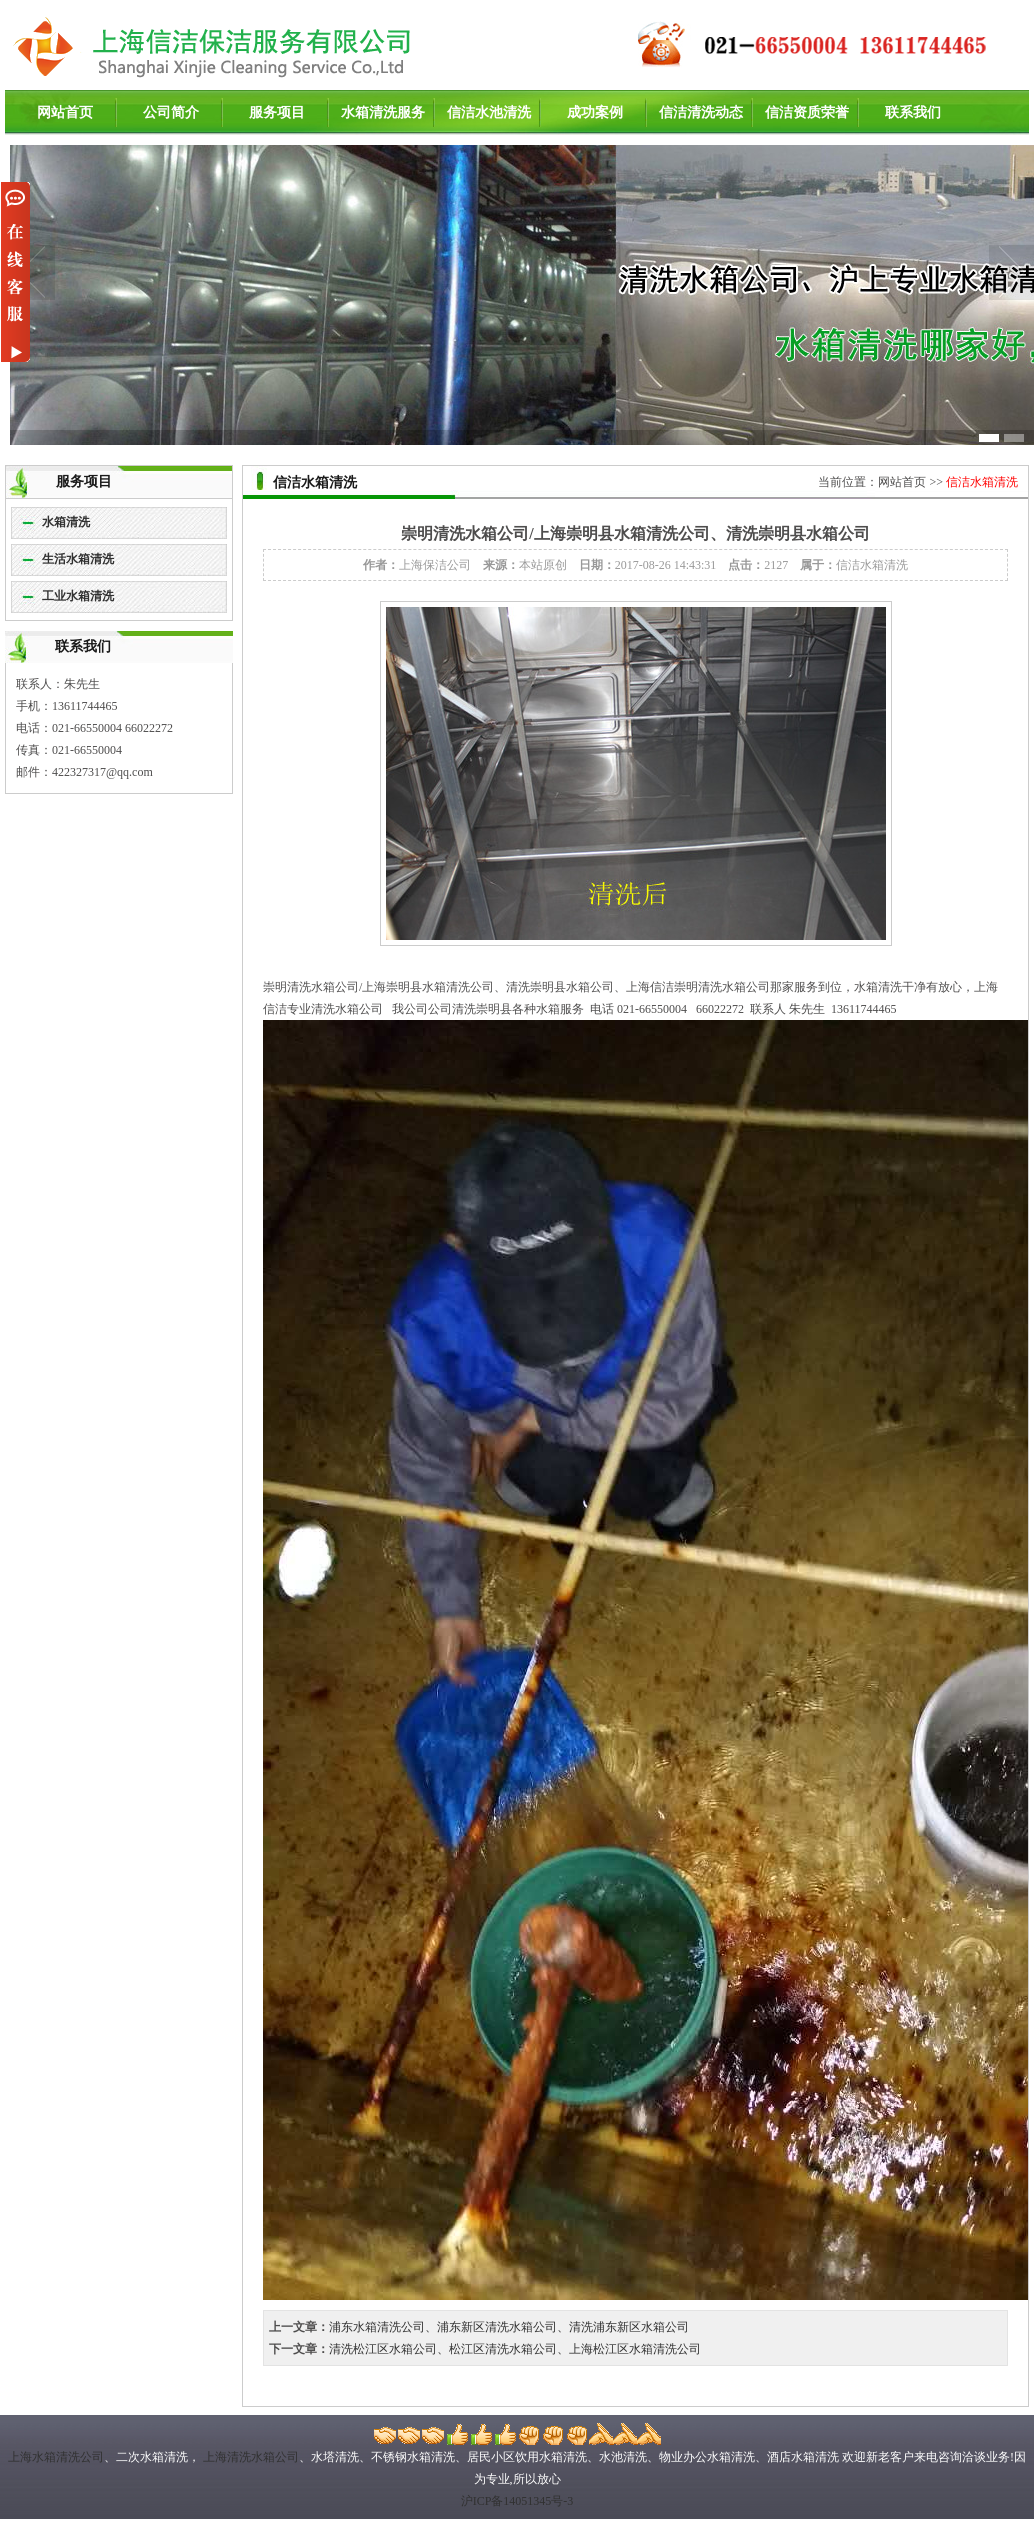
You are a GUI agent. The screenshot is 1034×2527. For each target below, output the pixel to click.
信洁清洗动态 (701, 112)
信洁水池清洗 (489, 112)
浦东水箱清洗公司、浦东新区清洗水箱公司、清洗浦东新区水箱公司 (509, 2327)
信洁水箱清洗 (982, 482)
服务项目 (277, 112)
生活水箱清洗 (78, 559)
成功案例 (595, 112)
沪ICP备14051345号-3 (517, 2501)
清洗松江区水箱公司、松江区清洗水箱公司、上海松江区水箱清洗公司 (515, 2349)
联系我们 (913, 112)
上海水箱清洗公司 (56, 2457)
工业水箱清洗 (78, 596)
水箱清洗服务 (383, 112)
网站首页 (65, 112)
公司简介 (171, 112)
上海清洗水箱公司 (249, 2457)
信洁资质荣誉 (807, 112)
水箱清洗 (66, 522)
